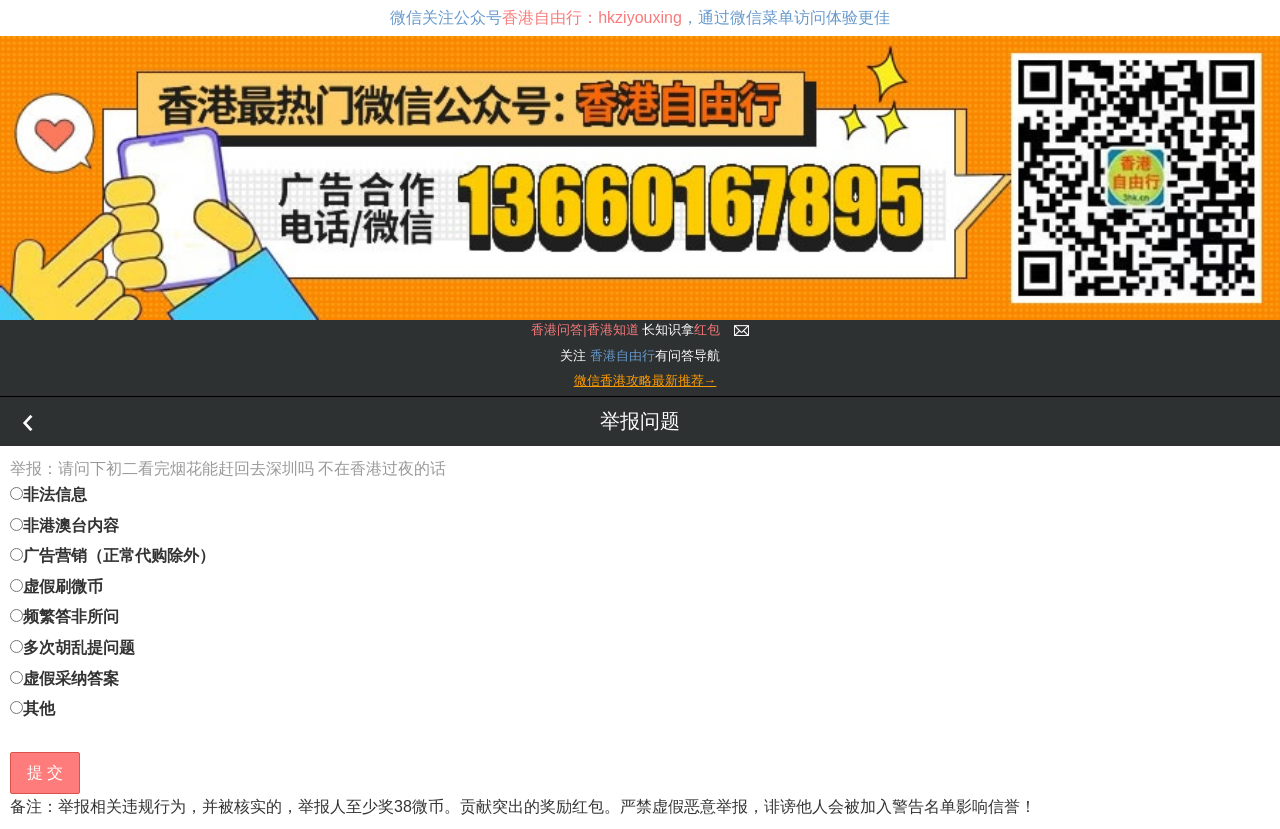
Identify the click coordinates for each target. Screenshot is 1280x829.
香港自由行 (622, 355)
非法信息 (48, 494)
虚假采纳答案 (64, 678)
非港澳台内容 (64, 525)
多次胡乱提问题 (72, 647)
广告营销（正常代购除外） (112, 555)
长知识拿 (625, 329)
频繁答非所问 (64, 616)
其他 (32, 708)
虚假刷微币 (56, 586)
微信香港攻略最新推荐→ (645, 380)
